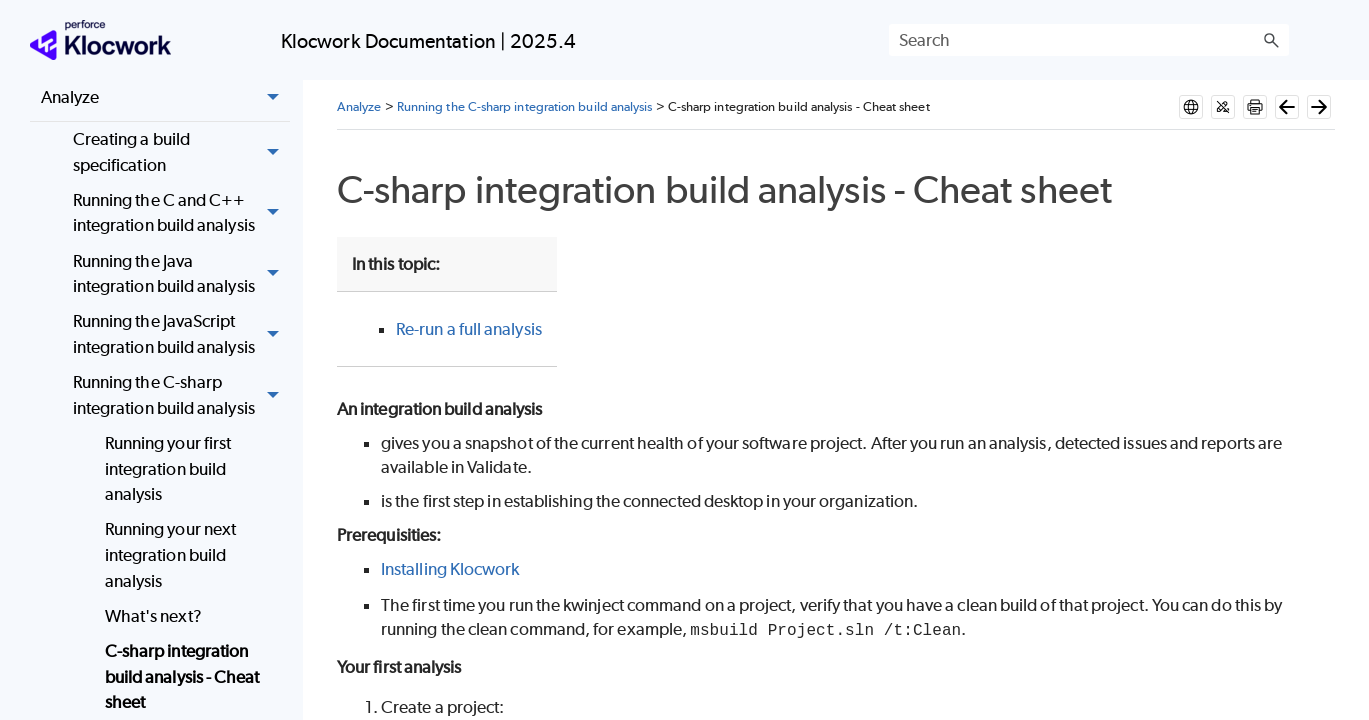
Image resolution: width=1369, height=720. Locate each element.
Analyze (165, 98)
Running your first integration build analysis (168, 468)
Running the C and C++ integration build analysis (181, 213)
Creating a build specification (181, 152)
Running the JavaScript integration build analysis (181, 335)
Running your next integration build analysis (170, 554)
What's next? (153, 616)
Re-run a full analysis (469, 329)
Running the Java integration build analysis (181, 274)
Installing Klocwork (450, 569)
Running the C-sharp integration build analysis (181, 395)
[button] (1271, 40)
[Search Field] (1089, 40)
